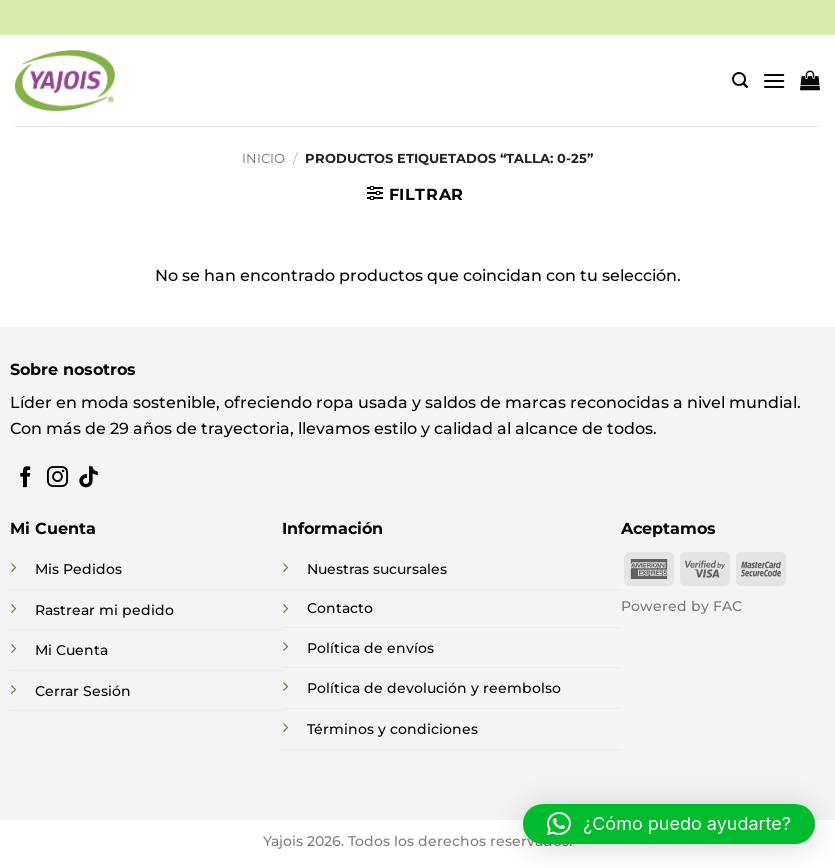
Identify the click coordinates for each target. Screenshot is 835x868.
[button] (740, 80)
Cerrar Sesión (83, 691)
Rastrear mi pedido (104, 610)
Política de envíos (370, 648)
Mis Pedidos (78, 569)
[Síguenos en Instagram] (57, 478)
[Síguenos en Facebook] (25, 478)
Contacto (340, 608)
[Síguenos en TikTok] (88, 478)
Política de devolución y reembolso (434, 688)
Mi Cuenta (71, 650)
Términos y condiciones (392, 729)
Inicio (263, 158)
